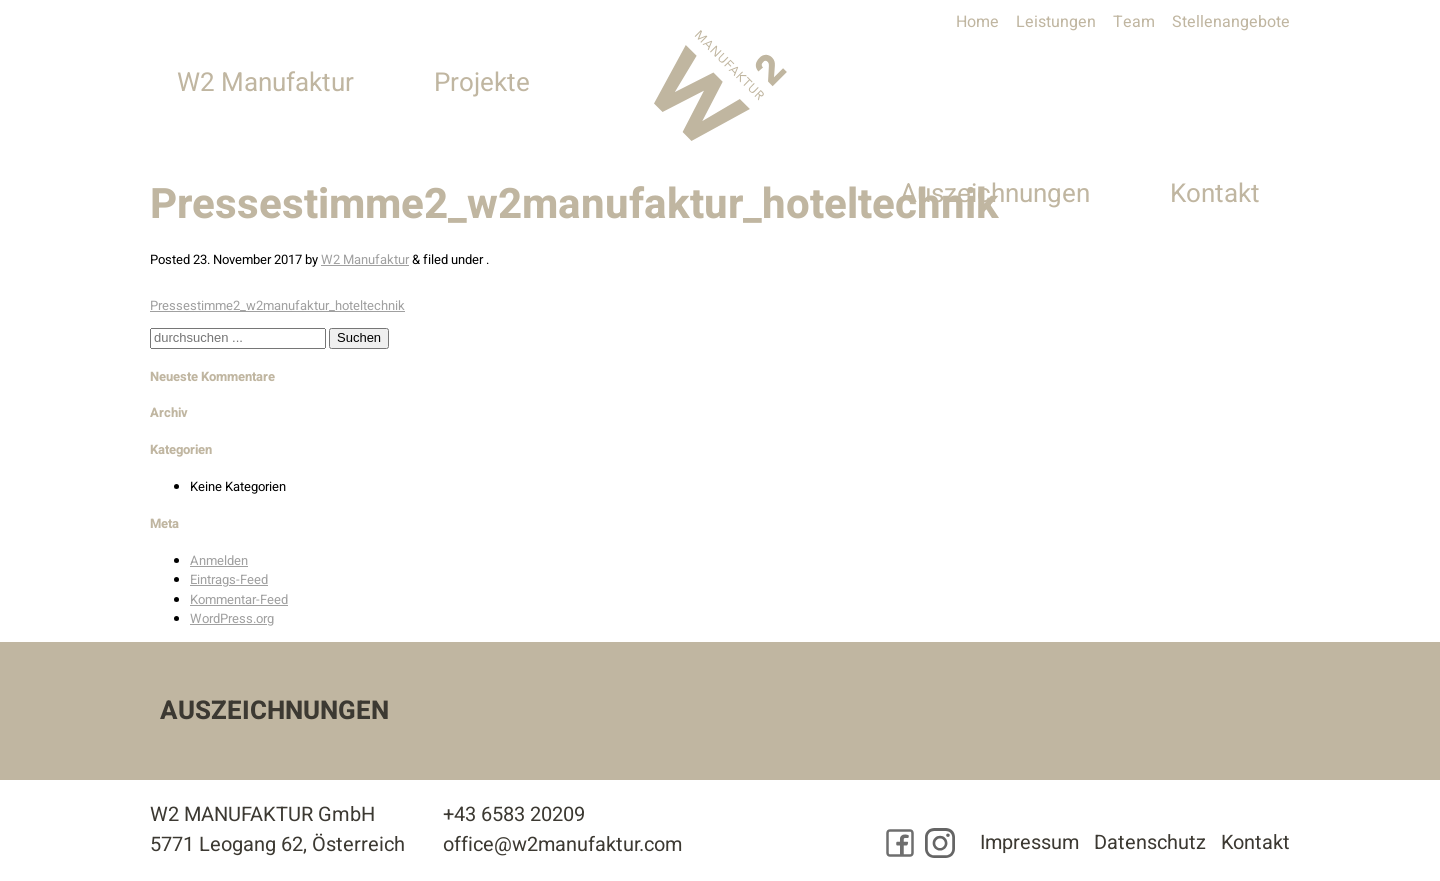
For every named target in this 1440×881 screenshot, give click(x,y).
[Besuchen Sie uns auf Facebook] (897, 844)
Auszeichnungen (995, 83)
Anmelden (219, 560)
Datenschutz (1149, 843)
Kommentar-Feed (239, 599)
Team (1134, 22)
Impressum (1027, 843)
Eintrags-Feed (229, 579)
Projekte (482, 83)
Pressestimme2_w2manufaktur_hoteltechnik (277, 305)
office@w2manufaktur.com (563, 845)
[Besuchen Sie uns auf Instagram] (937, 844)
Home (977, 22)
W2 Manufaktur (265, 83)
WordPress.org (232, 618)
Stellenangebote (1231, 22)
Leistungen (1056, 22)
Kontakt (1215, 83)
